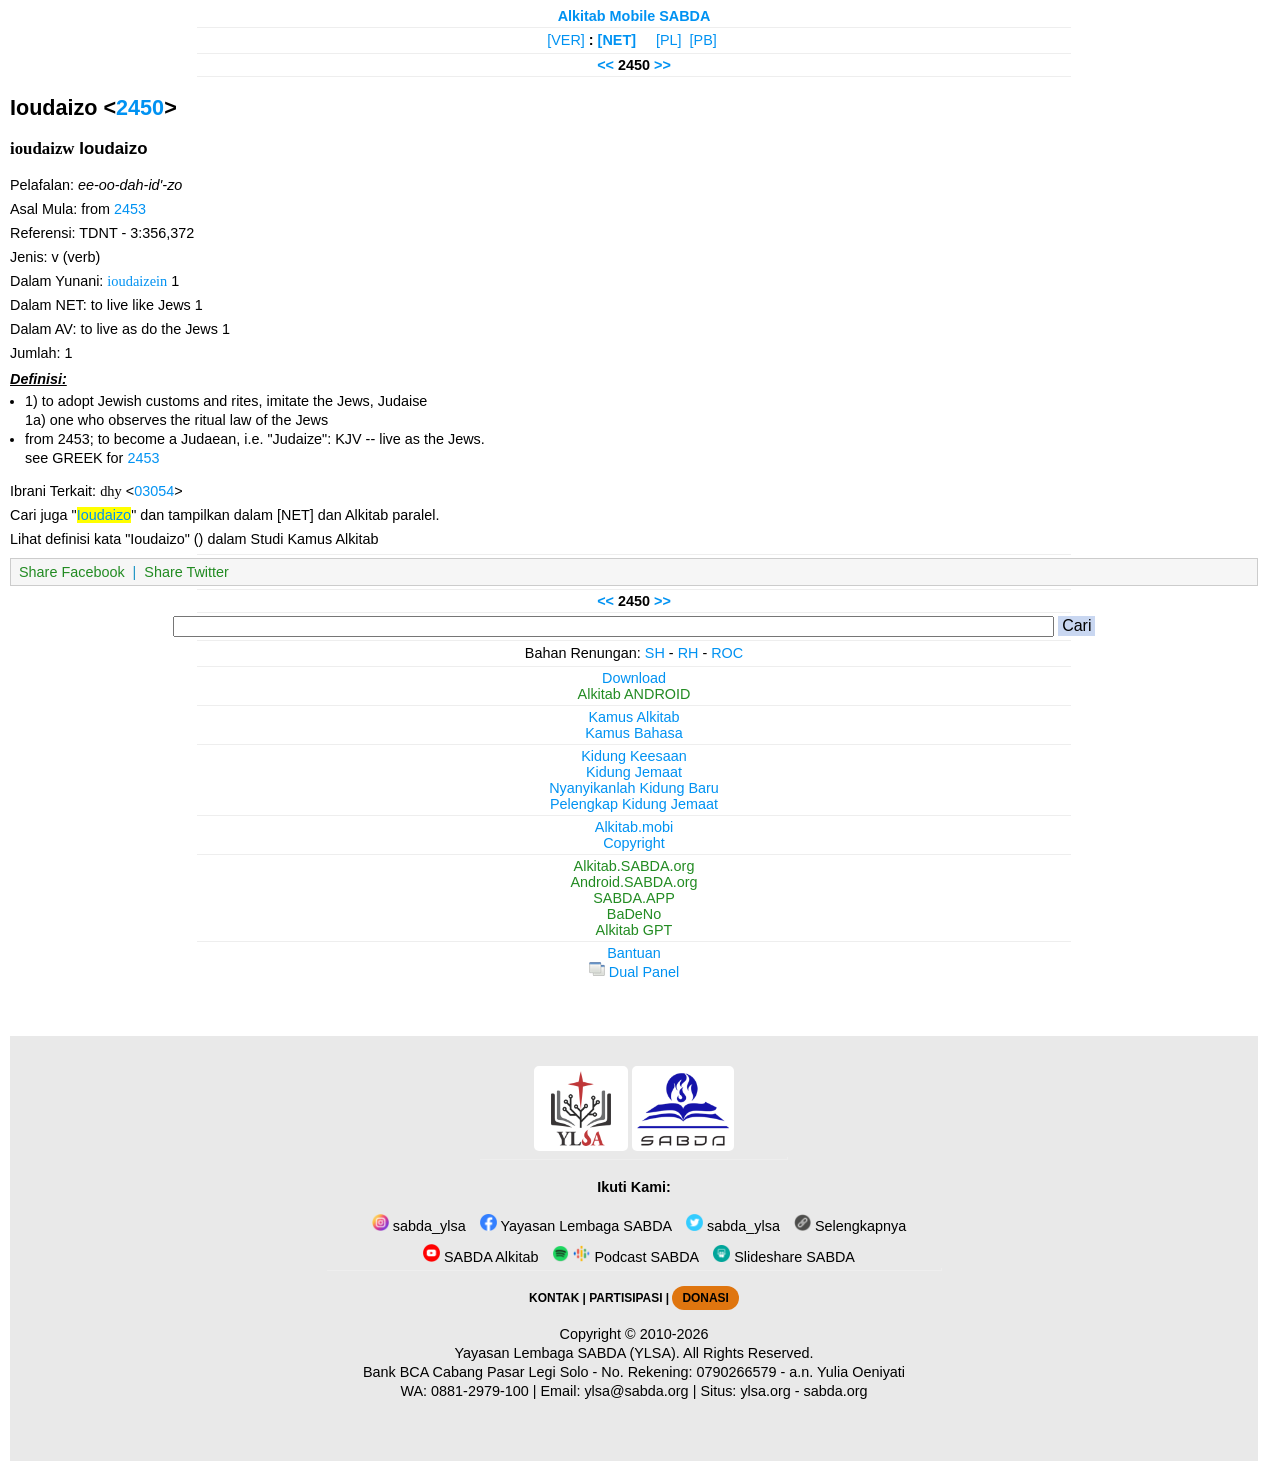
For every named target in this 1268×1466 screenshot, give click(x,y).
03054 (154, 491)
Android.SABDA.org (633, 882)
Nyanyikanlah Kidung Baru (634, 788)
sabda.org (836, 1391)
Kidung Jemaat (634, 772)
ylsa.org (765, 1391)
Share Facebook (72, 572)
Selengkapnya (850, 1226)
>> (662, 65)
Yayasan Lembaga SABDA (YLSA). (567, 1353)
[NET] (617, 40)
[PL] (669, 40)
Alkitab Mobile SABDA (634, 16)
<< (605, 65)
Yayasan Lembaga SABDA (576, 1226)
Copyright (634, 843)
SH (655, 653)
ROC (727, 653)
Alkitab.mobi (634, 827)
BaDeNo (634, 914)
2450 (140, 107)
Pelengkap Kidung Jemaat (634, 804)
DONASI (705, 1298)
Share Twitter (186, 572)
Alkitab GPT (634, 930)
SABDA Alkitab (480, 1257)
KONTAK (554, 1298)
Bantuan (634, 953)
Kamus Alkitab (633, 717)
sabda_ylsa (419, 1226)
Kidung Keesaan (634, 756)
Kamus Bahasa (634, 733)
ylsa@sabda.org (636, 1391)
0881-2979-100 (480, 1391)
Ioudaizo (104, 515)
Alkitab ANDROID (634, 694)
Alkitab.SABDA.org (634, 866)
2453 (130, 209)
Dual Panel (634, 972)
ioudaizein (137, 281)
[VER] (566, 40)
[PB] (703, 40)
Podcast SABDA (625, 1257)
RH (688, 653)
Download (634, 678)
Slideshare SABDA (784, 1257)
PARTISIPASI (625, 1298)
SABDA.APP (634, 898)
